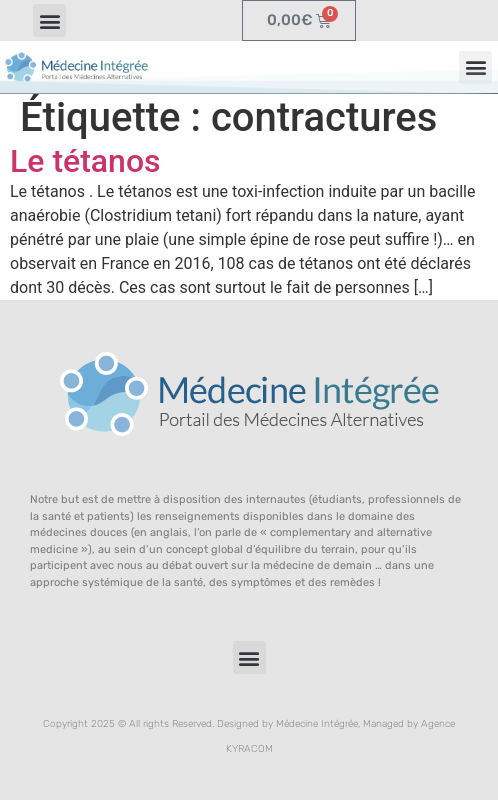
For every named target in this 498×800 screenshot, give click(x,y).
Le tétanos (85, 161)
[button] (49, 20)
